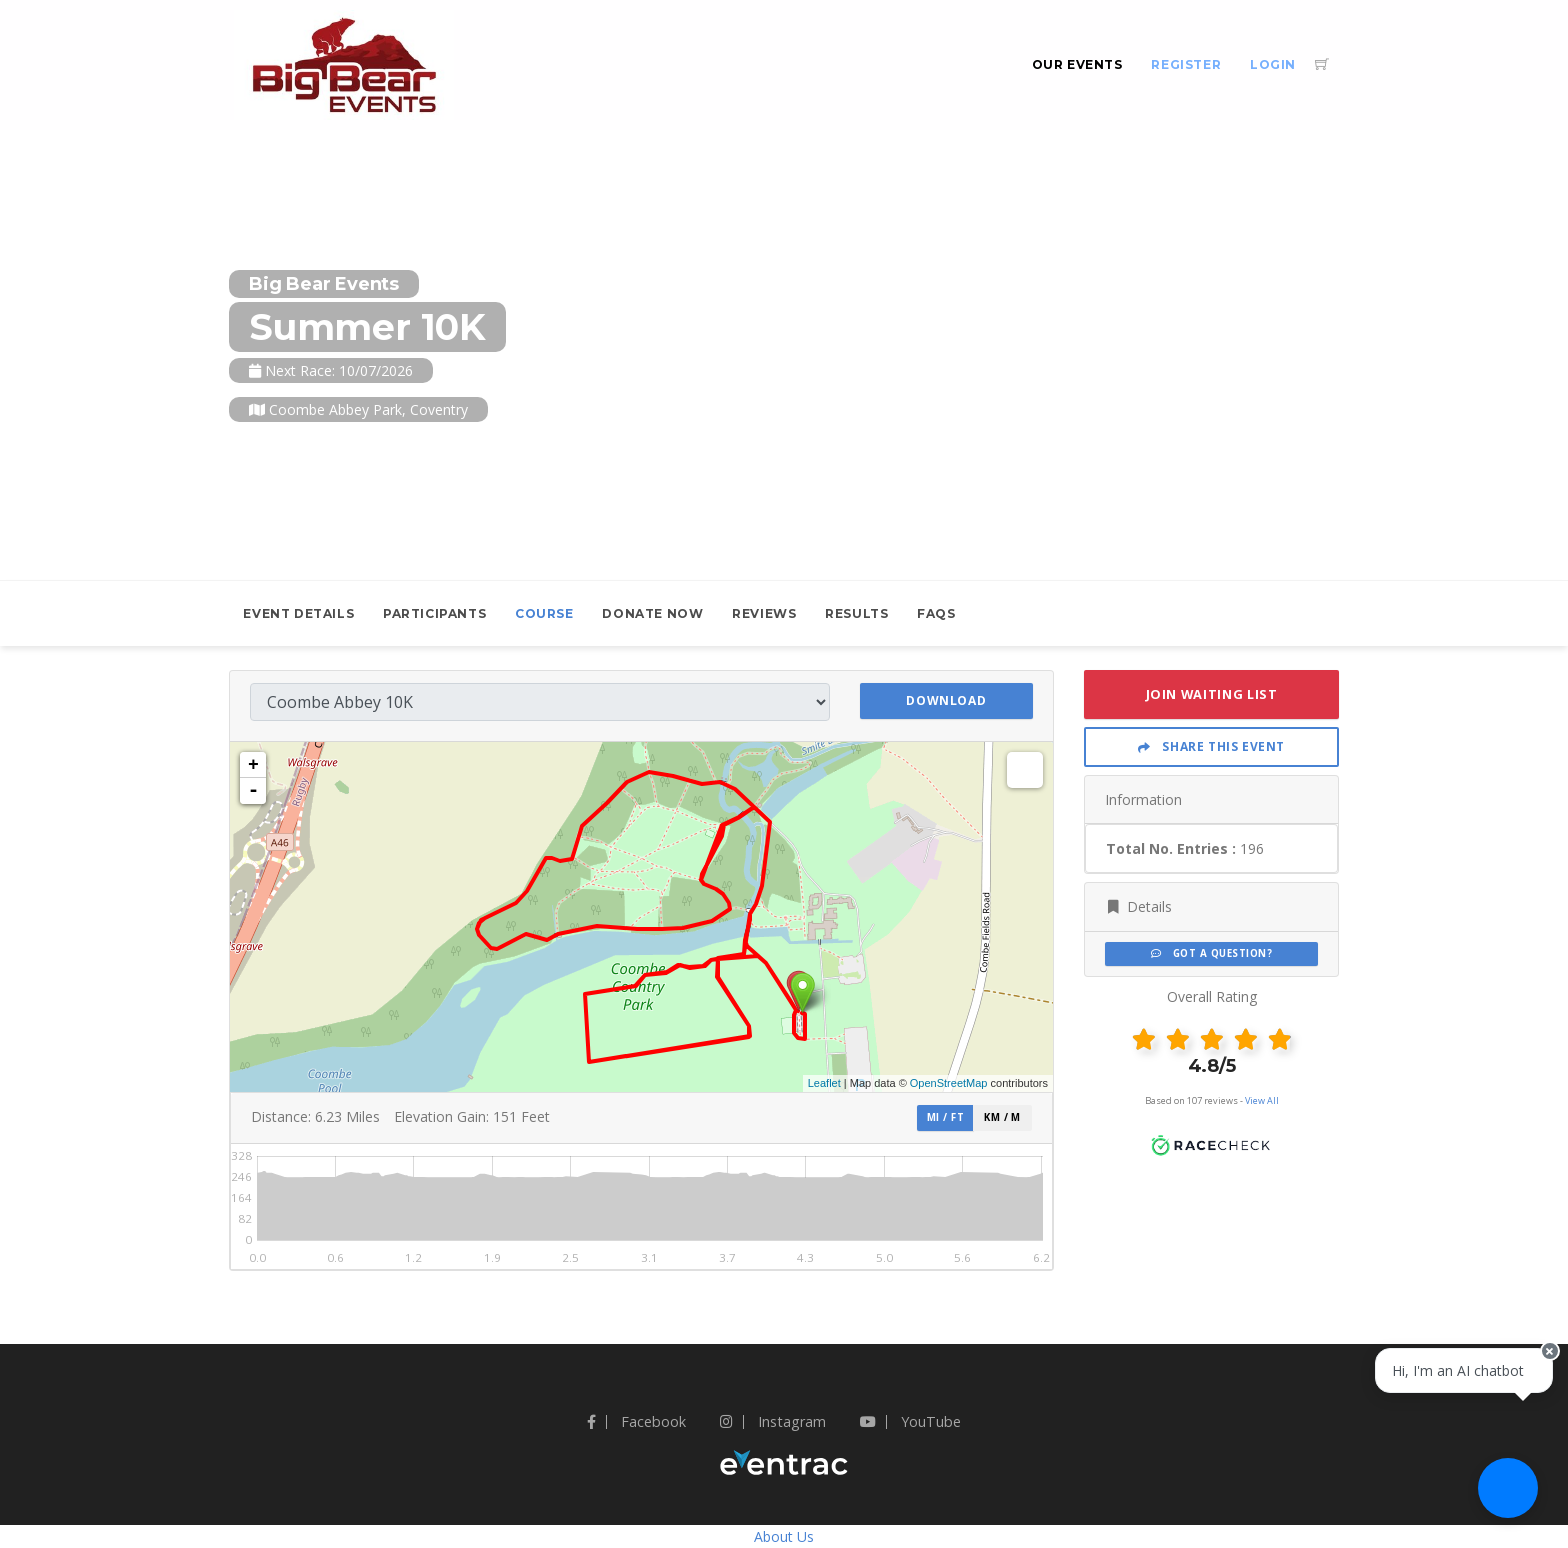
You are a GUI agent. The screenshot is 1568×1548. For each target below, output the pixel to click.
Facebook (636, 1421)
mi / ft (945, 1117)
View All (1262, 1100)
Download (946, 700)
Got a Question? (1211, 953)
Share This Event (1211, 746)
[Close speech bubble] (1535, 1395)
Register (1186, 64)
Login (1273, 64)
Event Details (298, 613)
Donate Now (652, 613)
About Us (784, 1536)
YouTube (910, 1421)
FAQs (936, 613)
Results (856, 613)
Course (544, 613)
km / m (1002, 1117)
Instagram (773, 1421)
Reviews (764, 613)
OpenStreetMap (949, 1083)
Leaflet (824, 1083)
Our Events (1077, 64)
